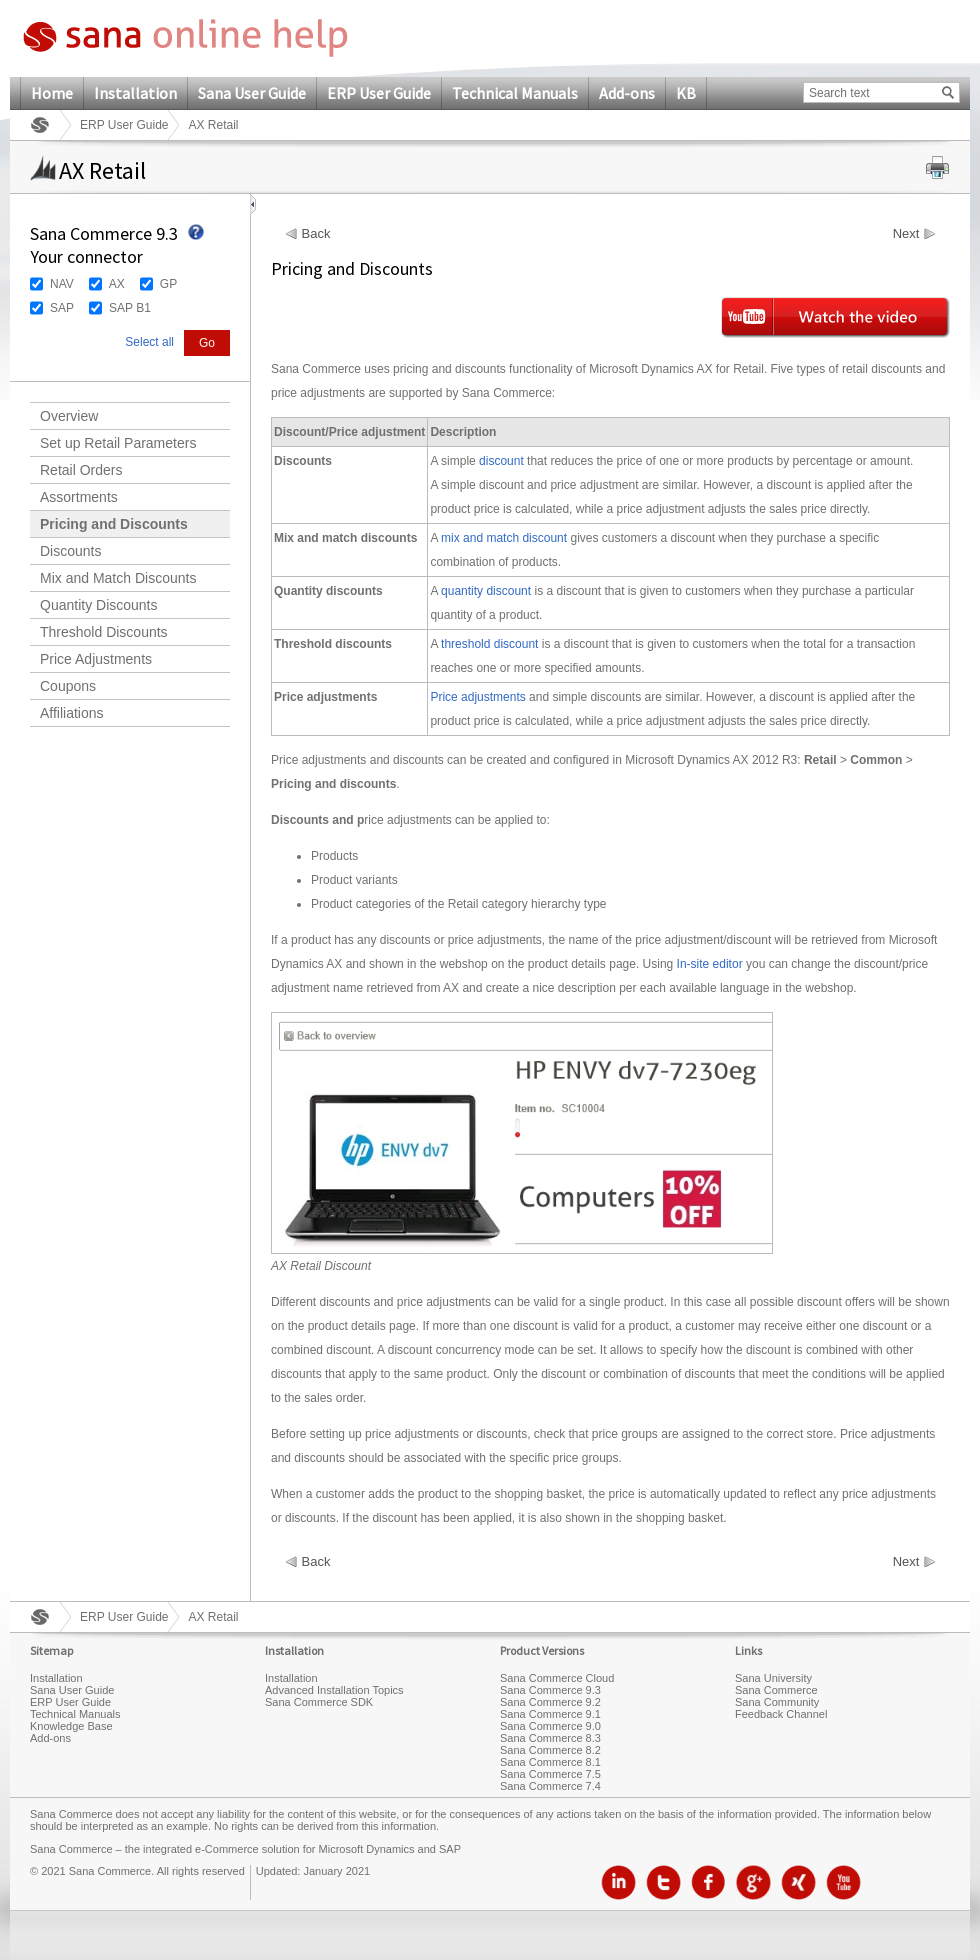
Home (52, 93)
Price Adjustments (96, 659)
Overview (69, 416)
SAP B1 (130, 308)
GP (168, 284)
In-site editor (710, 964)
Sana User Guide (252, 93)
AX (117, 284)
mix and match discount (504, 538)
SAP (62, 308)
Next (906, 234)
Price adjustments (477, 697)
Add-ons (627, 93)
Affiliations (72, 713)
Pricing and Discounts (114, 524)
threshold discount (489, 644)
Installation (135, 93)
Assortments (79, 497)
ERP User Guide (379, 93)
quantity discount (486, 591)
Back (316, 234)
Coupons (68, 686)
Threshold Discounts (104, 632)
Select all (149, 342)
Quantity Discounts (99, 605)
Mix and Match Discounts (118, 578)
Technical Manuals (515, 93)
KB (686, 93)
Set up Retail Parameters (118, 443)
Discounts (70, 551)
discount (501, 461)
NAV (62, 284)
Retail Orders (81, 470)
